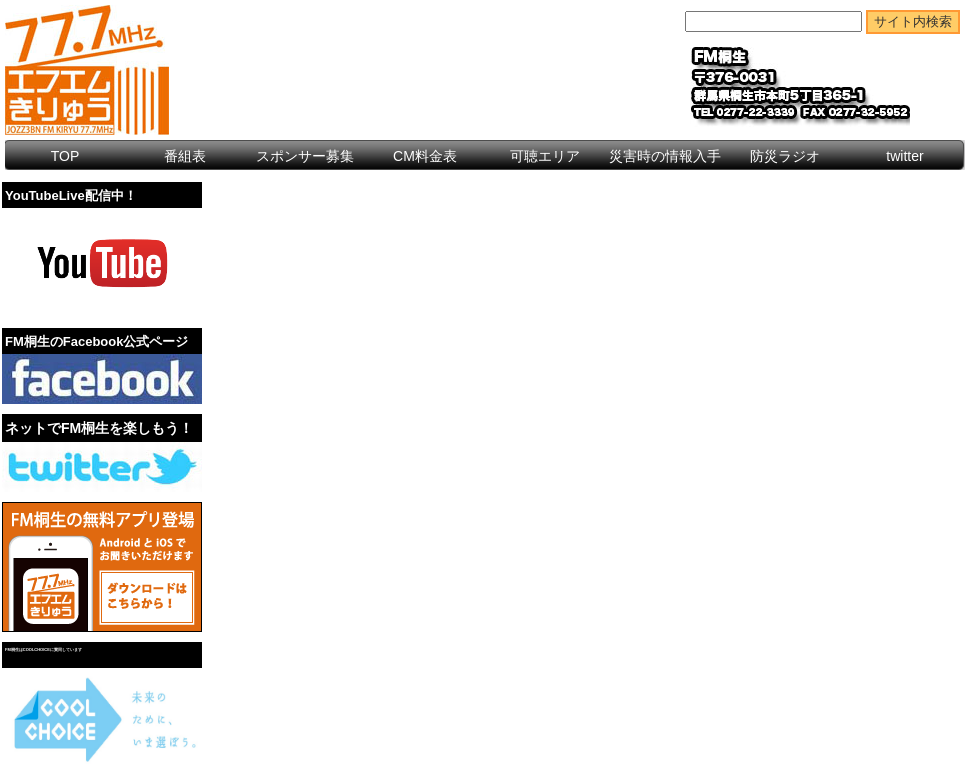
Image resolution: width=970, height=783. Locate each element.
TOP (65, 156)
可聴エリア (545, 156)
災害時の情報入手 (665, 156)
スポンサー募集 (305, 156)
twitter (904, 156)
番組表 (185, 156)
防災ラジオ (785, 156)
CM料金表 (425, 156)
